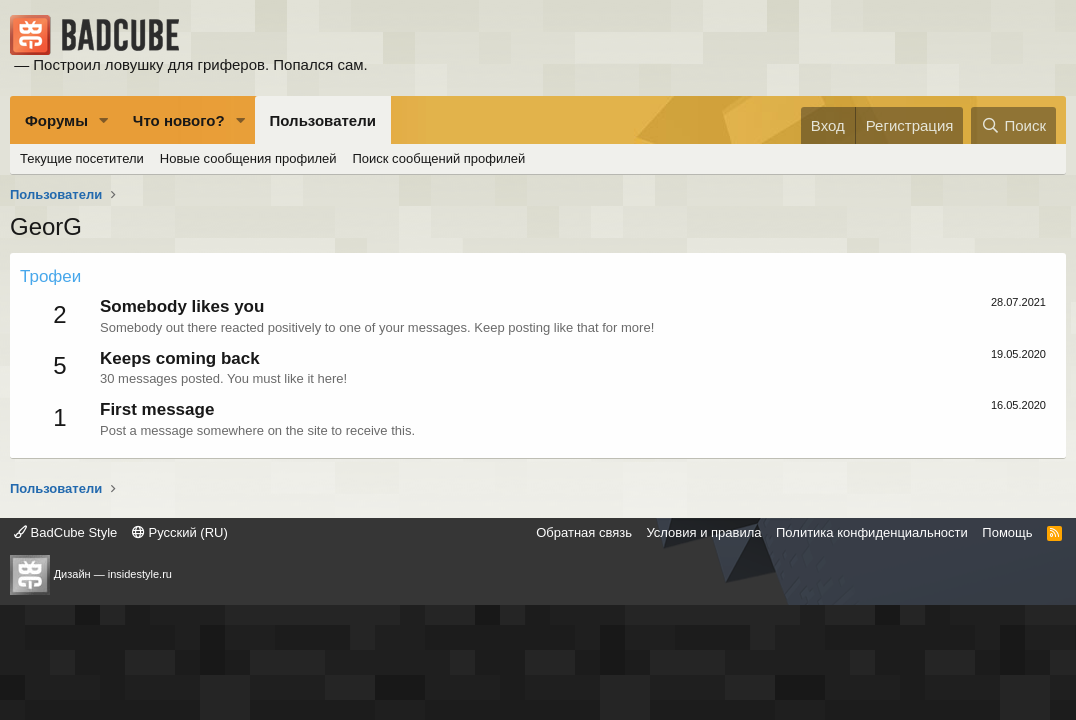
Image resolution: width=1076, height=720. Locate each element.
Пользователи (323, 120)
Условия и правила (703, 532)
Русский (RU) (180, 532)
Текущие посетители (82, 158)
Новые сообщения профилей (248, 158)
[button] (104, 120)
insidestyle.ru (140, 574)
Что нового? (179, 120)
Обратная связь (584, 532)
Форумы (56, 120)
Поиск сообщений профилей (438, 158)
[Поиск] (1013, 125)
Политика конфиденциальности (872, 532)
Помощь (1007, 532)
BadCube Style (65, 532)
